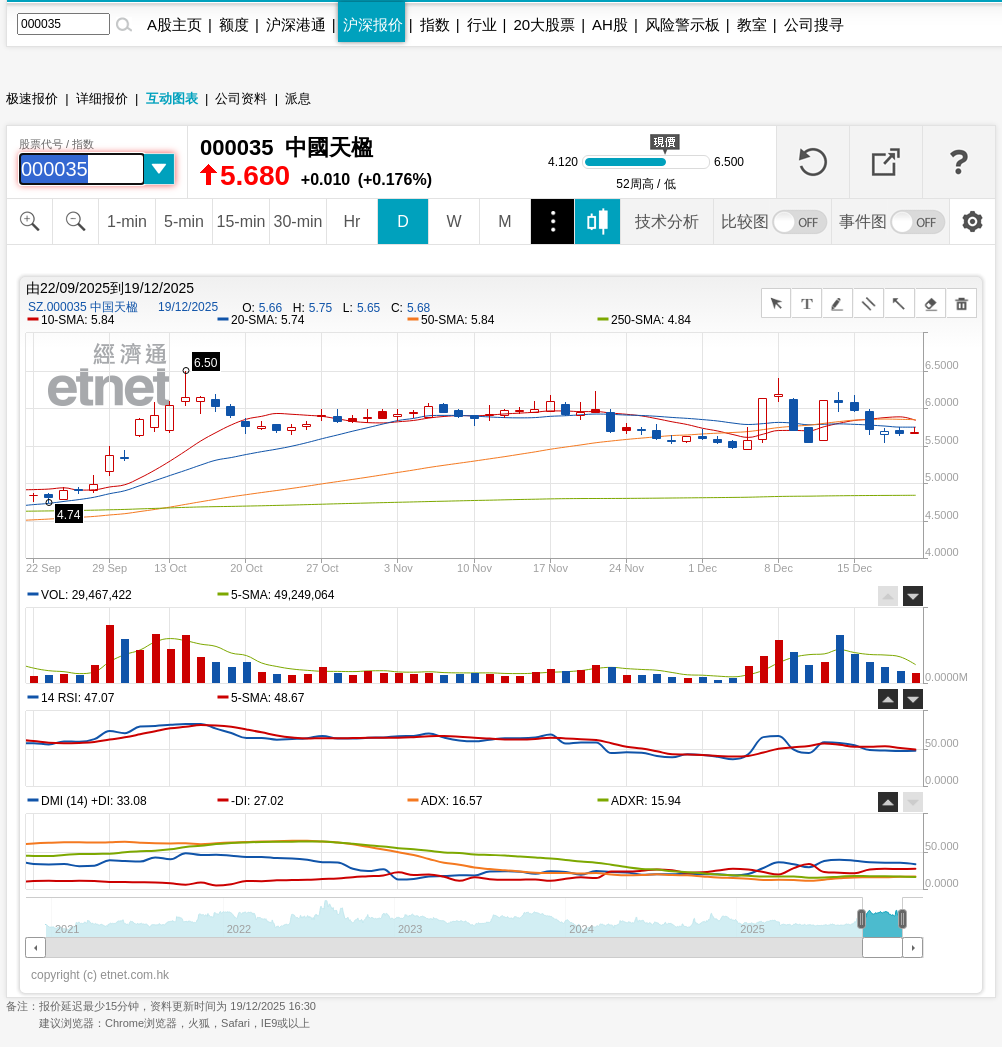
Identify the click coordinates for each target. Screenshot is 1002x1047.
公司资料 (241, 98)
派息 (298, 98)
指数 (435, 24)
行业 (482, 24)
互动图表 (172, 98)
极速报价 (32, 98)
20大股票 (544, 24)
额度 (234, 24)
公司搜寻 (814, 24)
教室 (752, 24)
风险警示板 (682, 24)
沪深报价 (373, 24)
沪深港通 (296, 24)
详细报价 (102, 98)
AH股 (610, 24)
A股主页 (174, 24)
